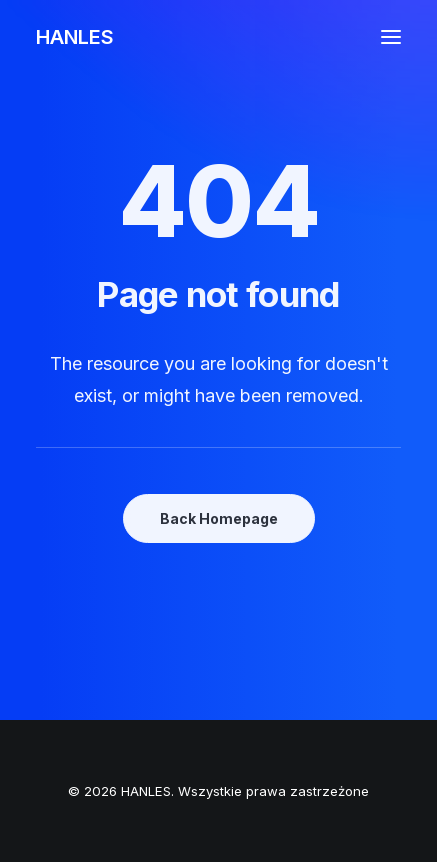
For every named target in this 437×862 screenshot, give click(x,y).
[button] (391, 37)
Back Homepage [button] (219, 518)
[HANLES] (75, 37)
